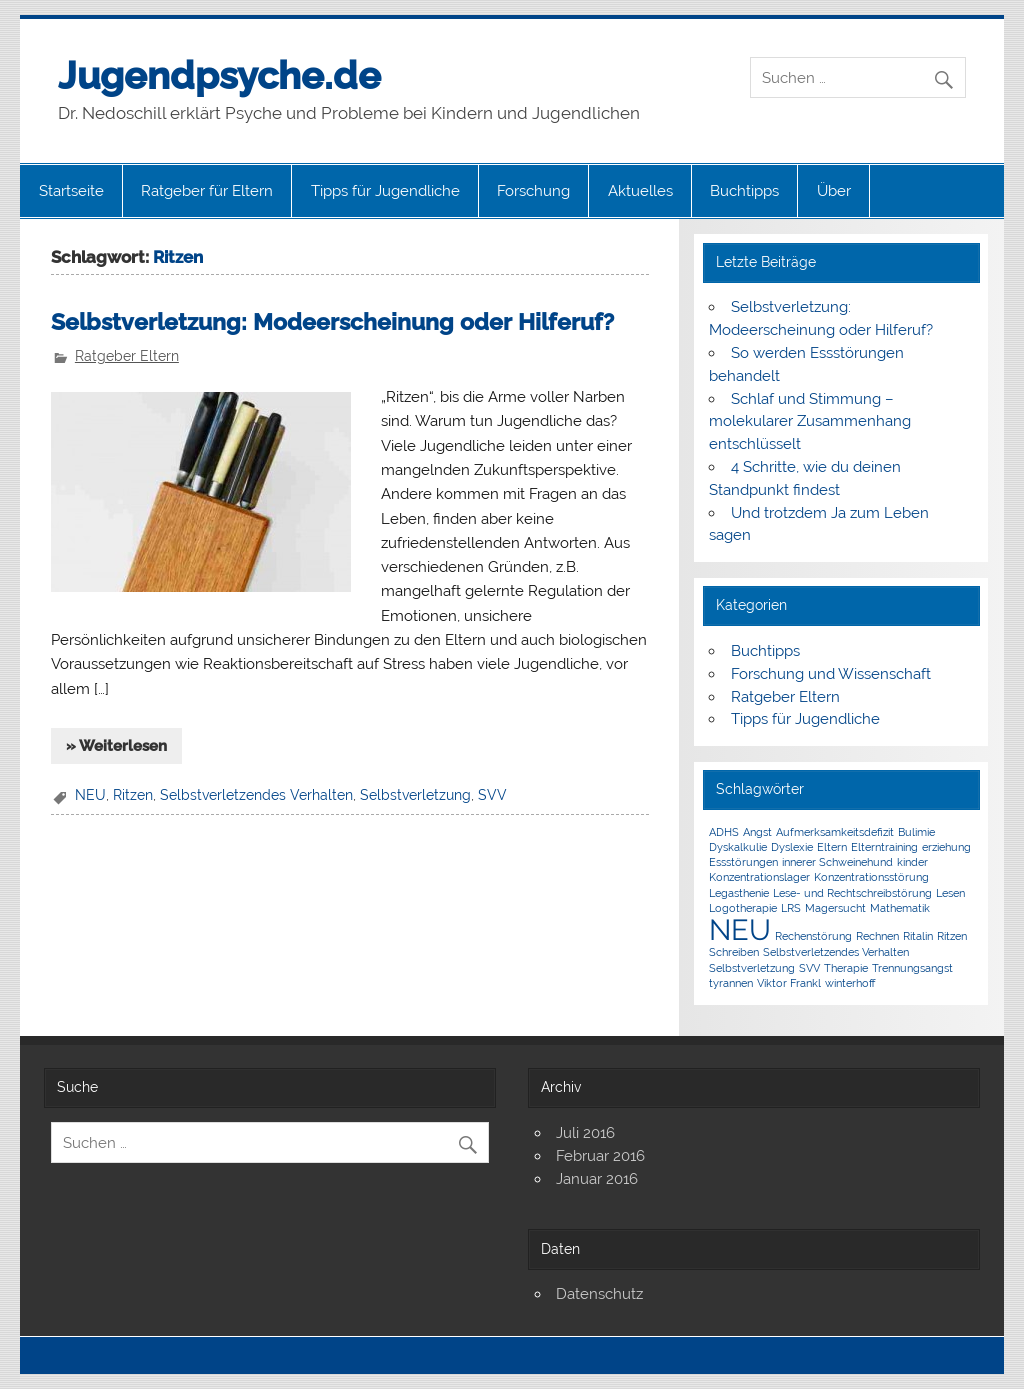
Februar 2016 (600, 1156)
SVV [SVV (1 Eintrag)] (809, 968)
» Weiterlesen (116, 746)
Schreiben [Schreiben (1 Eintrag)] (734, 952)
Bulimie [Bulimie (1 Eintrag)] (916, 832)
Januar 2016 (597, 1179)
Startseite (71, 191)
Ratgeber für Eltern (207, 191)
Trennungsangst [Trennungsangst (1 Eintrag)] (912, 968)
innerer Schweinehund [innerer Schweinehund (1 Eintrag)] (837, 862)
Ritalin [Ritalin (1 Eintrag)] (918, 936)
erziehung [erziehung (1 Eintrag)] (946, 847)
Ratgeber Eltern (127, 356)
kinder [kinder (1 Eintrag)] (912, 862)
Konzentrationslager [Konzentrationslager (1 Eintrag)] (759, 877)
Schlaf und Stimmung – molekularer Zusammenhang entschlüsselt (810, 422)
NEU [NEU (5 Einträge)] (740, 929)
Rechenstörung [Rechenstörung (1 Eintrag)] (813, 936)
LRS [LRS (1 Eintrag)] (791, 908)
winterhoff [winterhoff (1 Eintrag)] (850, 983)
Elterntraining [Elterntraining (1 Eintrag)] (884, 847)
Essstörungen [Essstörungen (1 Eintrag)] (743, 862)
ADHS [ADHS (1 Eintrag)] (724, 832)
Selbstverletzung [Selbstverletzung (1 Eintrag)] (752, 968)
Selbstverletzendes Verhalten (256, 795)
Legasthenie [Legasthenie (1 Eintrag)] (739, 893)
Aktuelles (640, 191)
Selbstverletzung (415, 795)
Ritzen (133, 795)
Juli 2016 (585, 1133)
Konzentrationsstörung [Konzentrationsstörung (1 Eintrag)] (871, 877)
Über (834, 191)
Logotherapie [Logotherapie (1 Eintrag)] (743, 908)
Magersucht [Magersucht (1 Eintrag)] (835, 908)
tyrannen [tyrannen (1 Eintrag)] (731, 983)
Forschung (533, 191)
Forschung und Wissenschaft (831, 674)
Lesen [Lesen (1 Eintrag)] (950, 893)
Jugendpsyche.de (219, 75)
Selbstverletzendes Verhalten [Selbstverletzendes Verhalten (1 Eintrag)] (836, 952)
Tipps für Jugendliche (385, 191)
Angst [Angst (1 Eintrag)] (757, 832)
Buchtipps (744, 191)
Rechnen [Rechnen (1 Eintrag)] (877, 936)
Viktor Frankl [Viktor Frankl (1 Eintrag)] (789, 983)
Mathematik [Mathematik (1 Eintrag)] (900, 908)
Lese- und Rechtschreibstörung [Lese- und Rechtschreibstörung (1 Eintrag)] (852, 893)
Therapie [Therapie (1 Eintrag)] (846, 968)
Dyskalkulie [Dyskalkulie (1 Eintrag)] (738, 847)
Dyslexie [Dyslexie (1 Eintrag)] (792, 847)
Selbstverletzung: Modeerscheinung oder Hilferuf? (332, 322)
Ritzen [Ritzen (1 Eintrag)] (952, 936)
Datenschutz (599, 1294)
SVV (492, 795)
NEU (90, 795)
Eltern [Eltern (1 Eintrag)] (832, 847)
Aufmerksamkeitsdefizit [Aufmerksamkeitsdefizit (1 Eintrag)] (835, 832)
